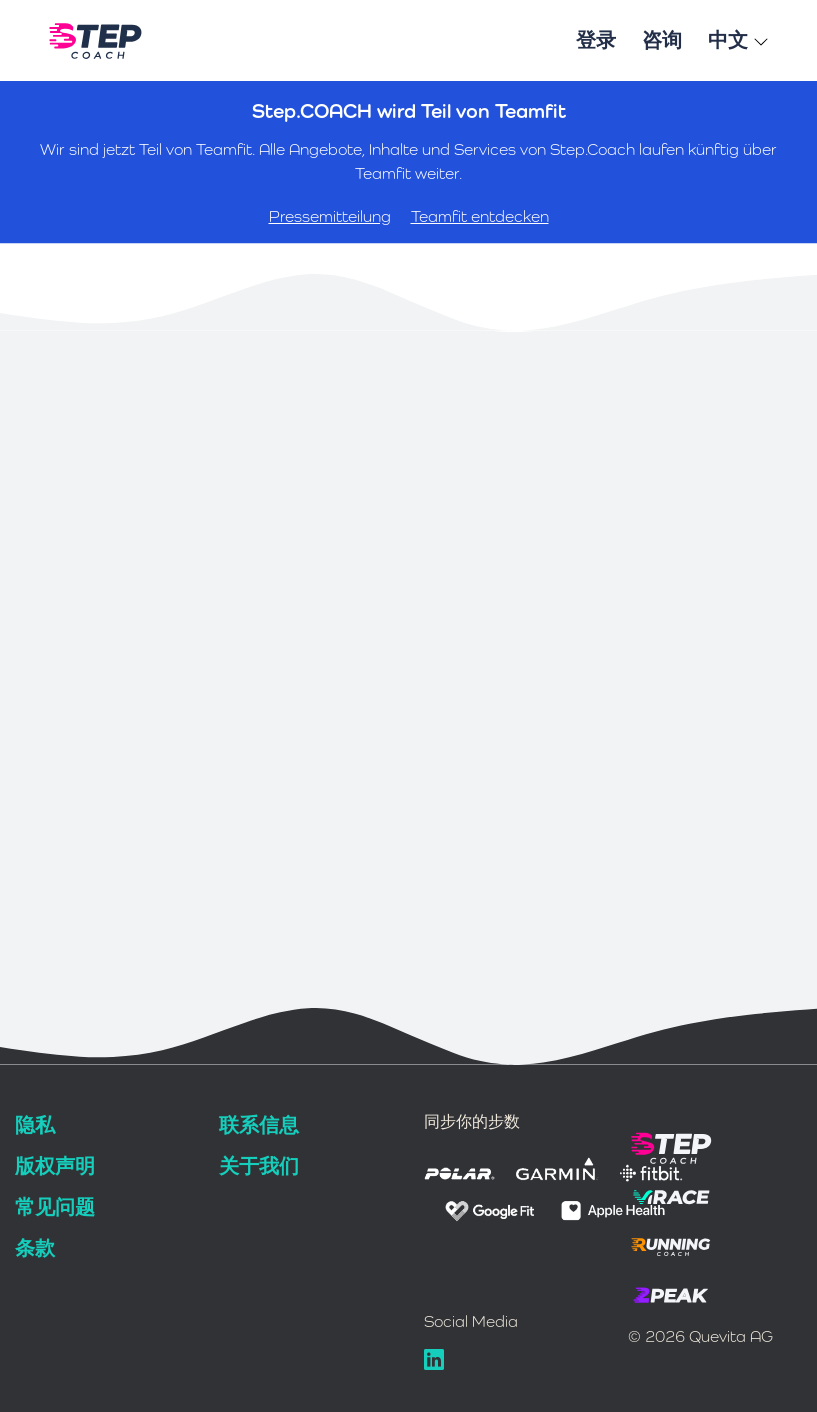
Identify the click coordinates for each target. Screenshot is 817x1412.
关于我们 (259, 1166)
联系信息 (259, 1125)
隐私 (35, 1125)
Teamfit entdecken (480, 216)
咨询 (662, 40)
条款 (35, 1248)
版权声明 (55, 1166)
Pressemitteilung (330, 216)
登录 (596, 40)
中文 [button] (738, 40)
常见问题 (55, 1207)
